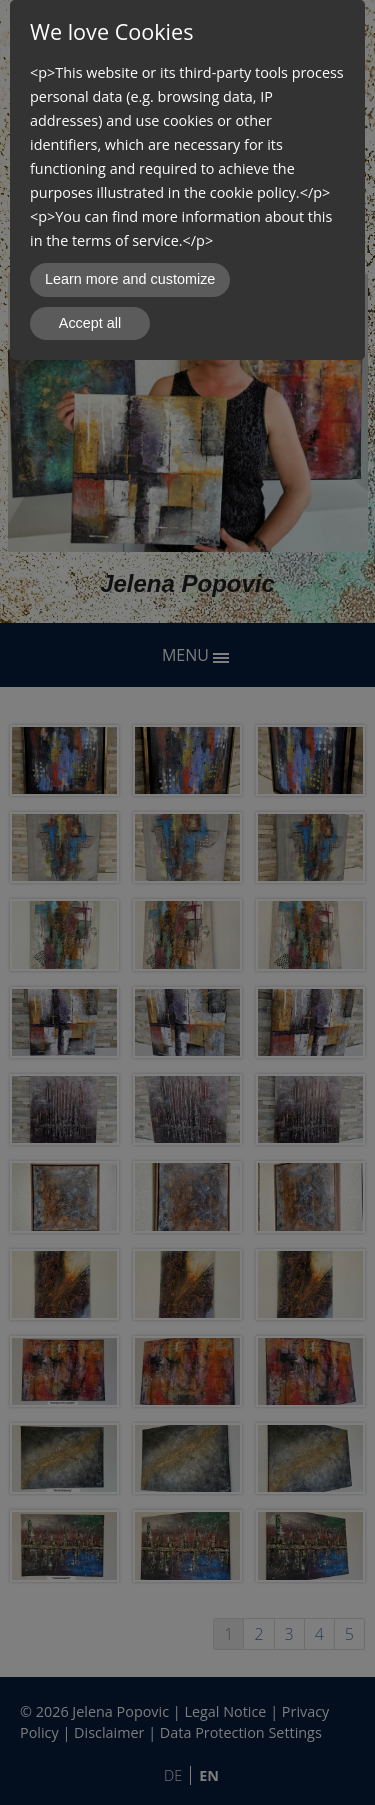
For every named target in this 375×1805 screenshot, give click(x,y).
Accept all (90, 323)
